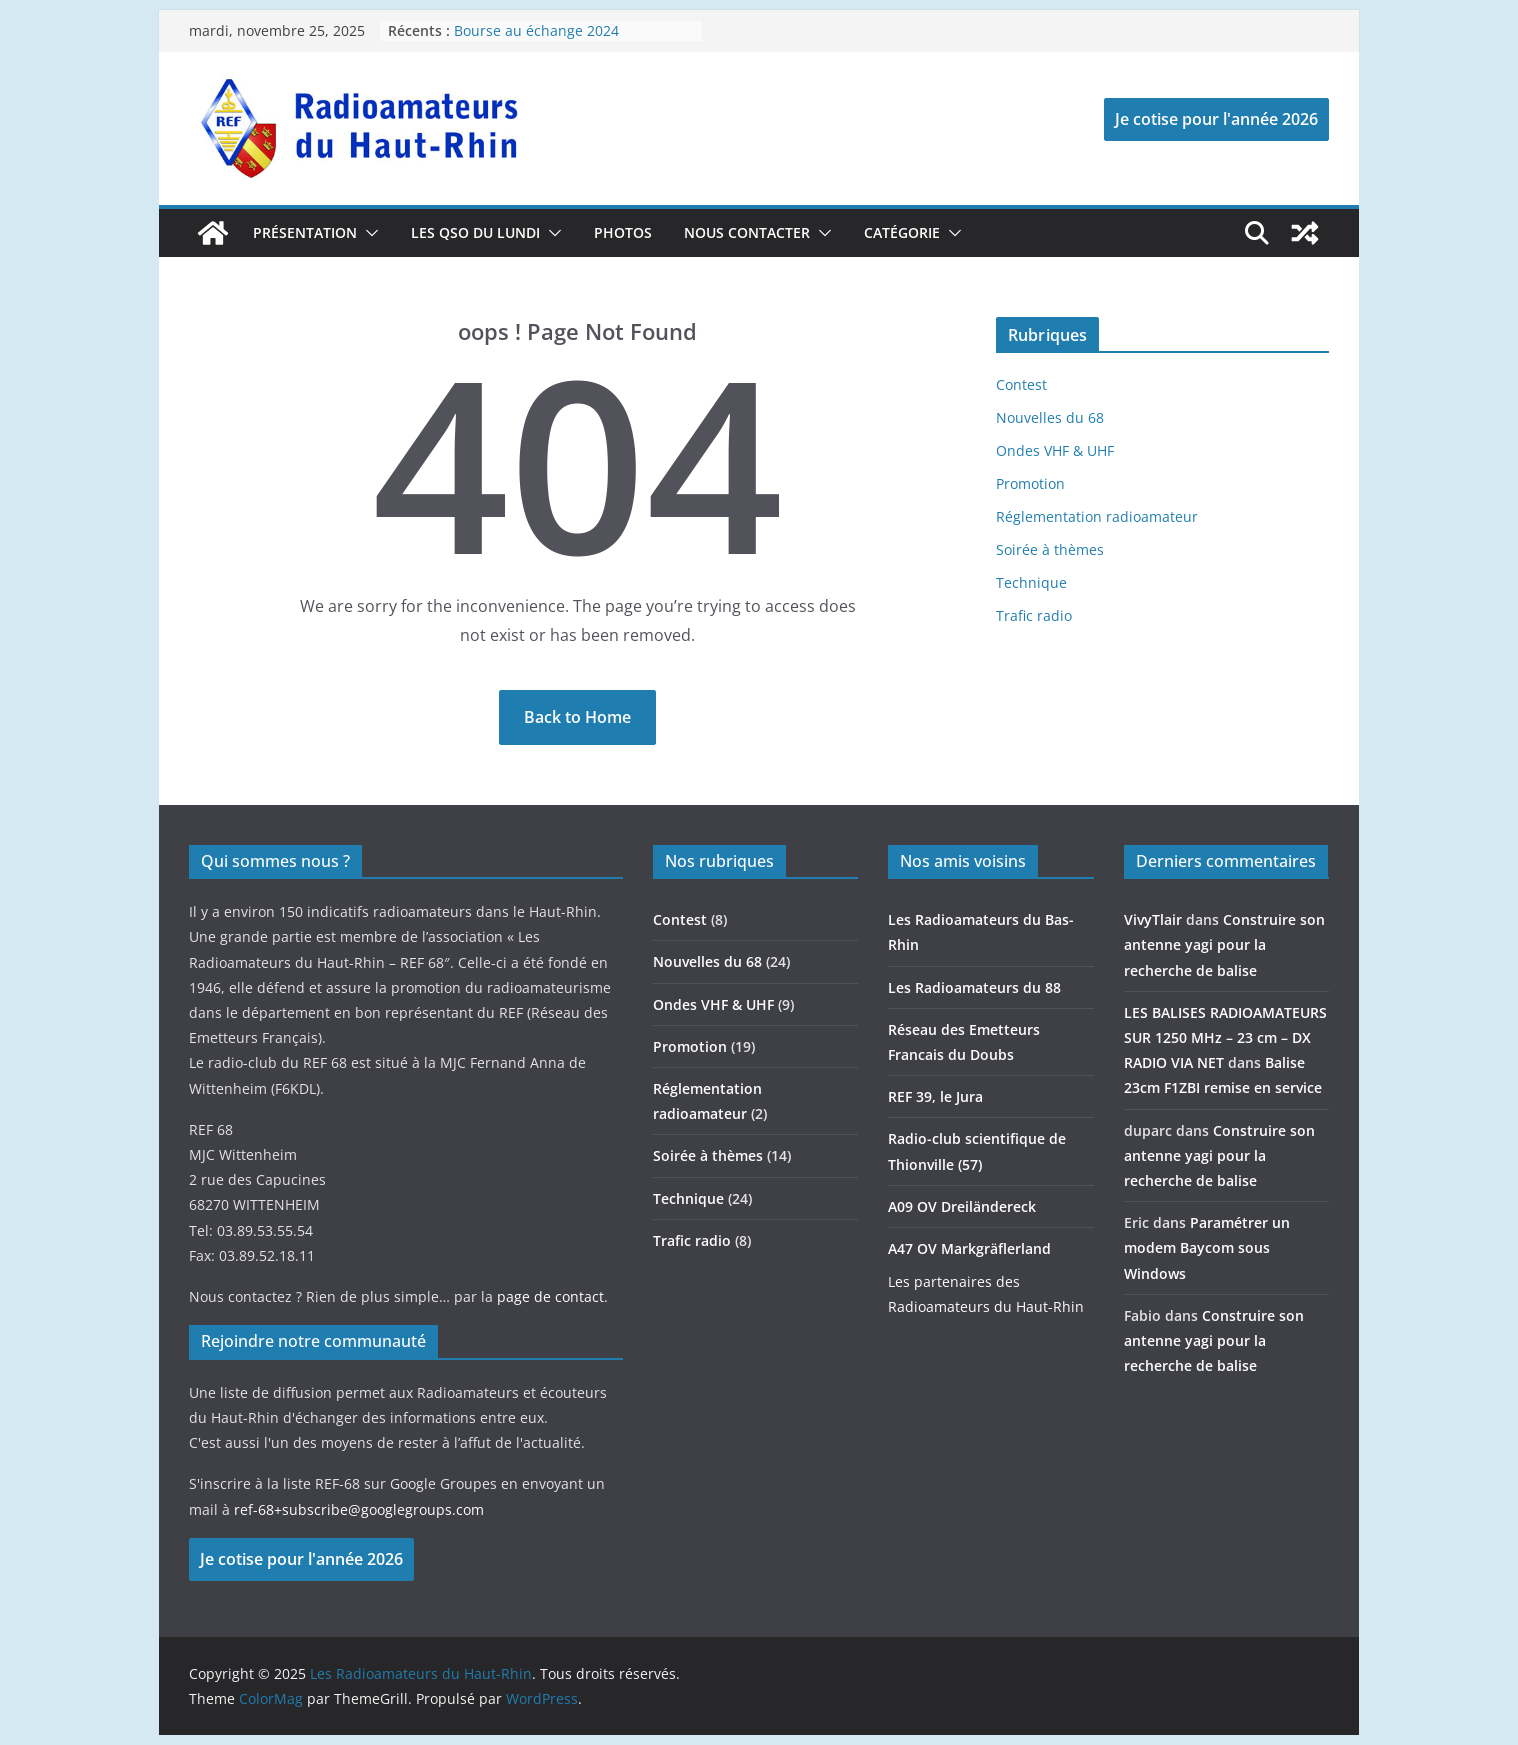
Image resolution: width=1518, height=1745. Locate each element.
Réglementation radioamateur (1097, 516)
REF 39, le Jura (935, 1096)
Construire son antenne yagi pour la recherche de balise (1224, 944)
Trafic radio (1034, 615)
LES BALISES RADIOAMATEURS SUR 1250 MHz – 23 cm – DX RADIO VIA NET (1225, 1037)
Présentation (305, 232)
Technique (1031, 582)
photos (623, 232)
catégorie (902, 232)
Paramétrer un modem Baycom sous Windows (1207, 1247)
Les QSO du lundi (475, 232)
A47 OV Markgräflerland (969, 1248)
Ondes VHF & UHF (1055, 450)
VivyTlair (1153, 919)
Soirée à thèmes (1050, 549)
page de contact (550, 1296)
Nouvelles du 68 (1050, 417)
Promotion (1030, 483)
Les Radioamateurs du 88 (974, 987)
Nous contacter (747, 232)
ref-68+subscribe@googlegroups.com (359, 1509)
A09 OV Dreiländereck (962, 1206)
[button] (368, 233)
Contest (1021, 384)
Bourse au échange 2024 (536, 30)
